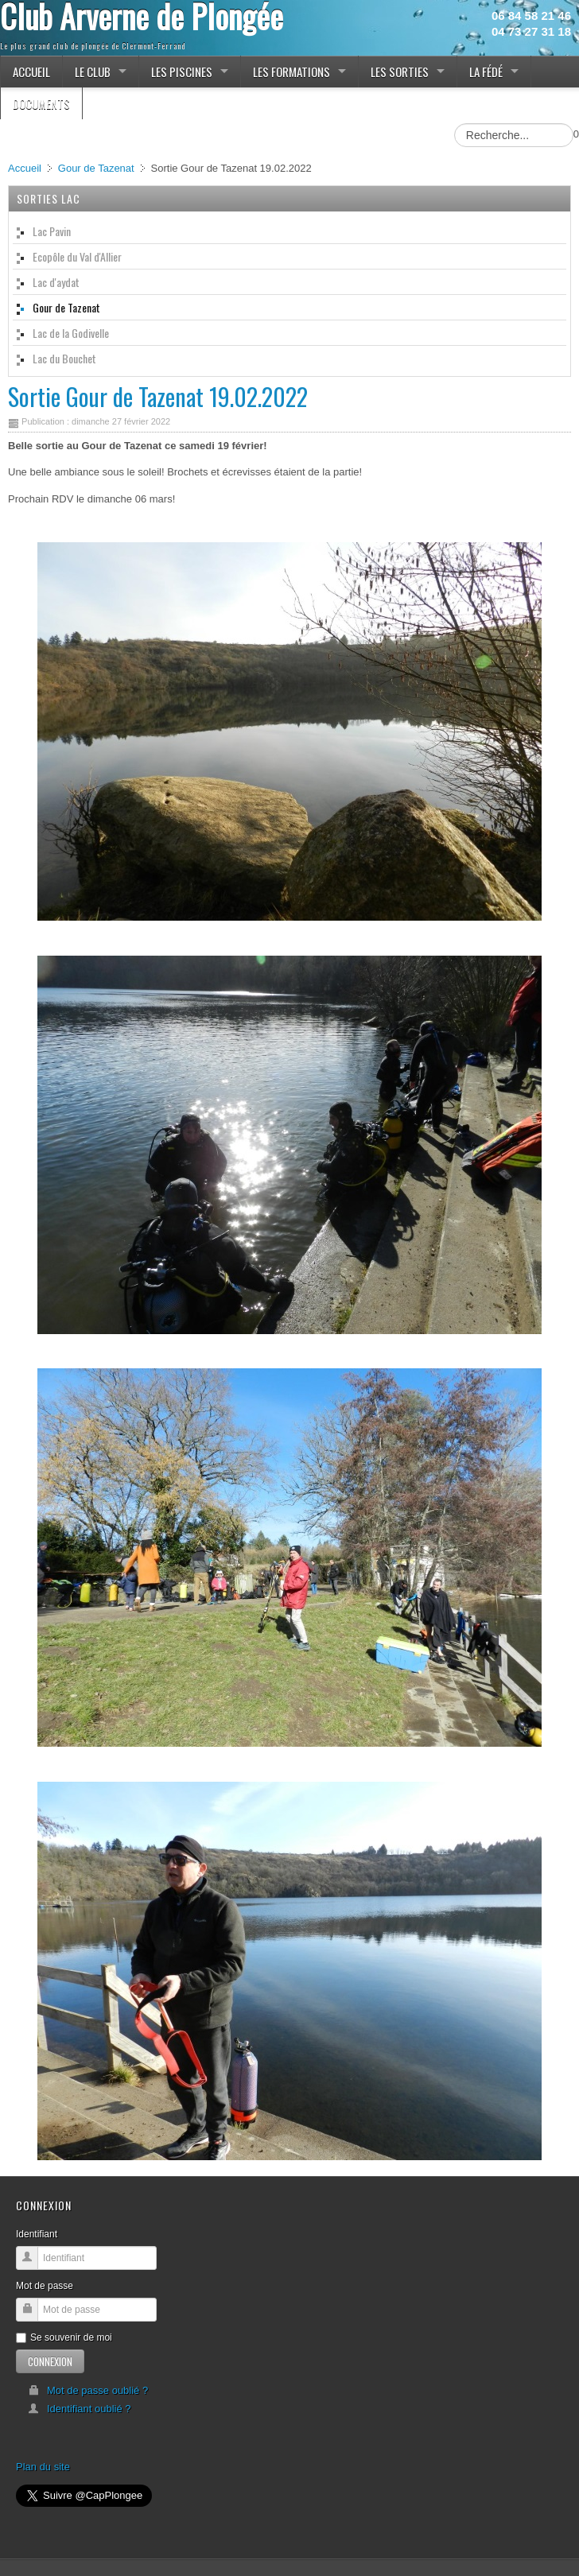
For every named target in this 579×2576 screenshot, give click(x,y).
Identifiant (36, 2234)
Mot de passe (44, 2285)
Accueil (24, 168)
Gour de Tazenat (96, 168)
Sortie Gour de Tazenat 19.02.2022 (158, 396)
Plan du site (43, 2467)
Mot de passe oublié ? (88, 2390)
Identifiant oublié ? (79, 2409)
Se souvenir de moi (64, 2337)
